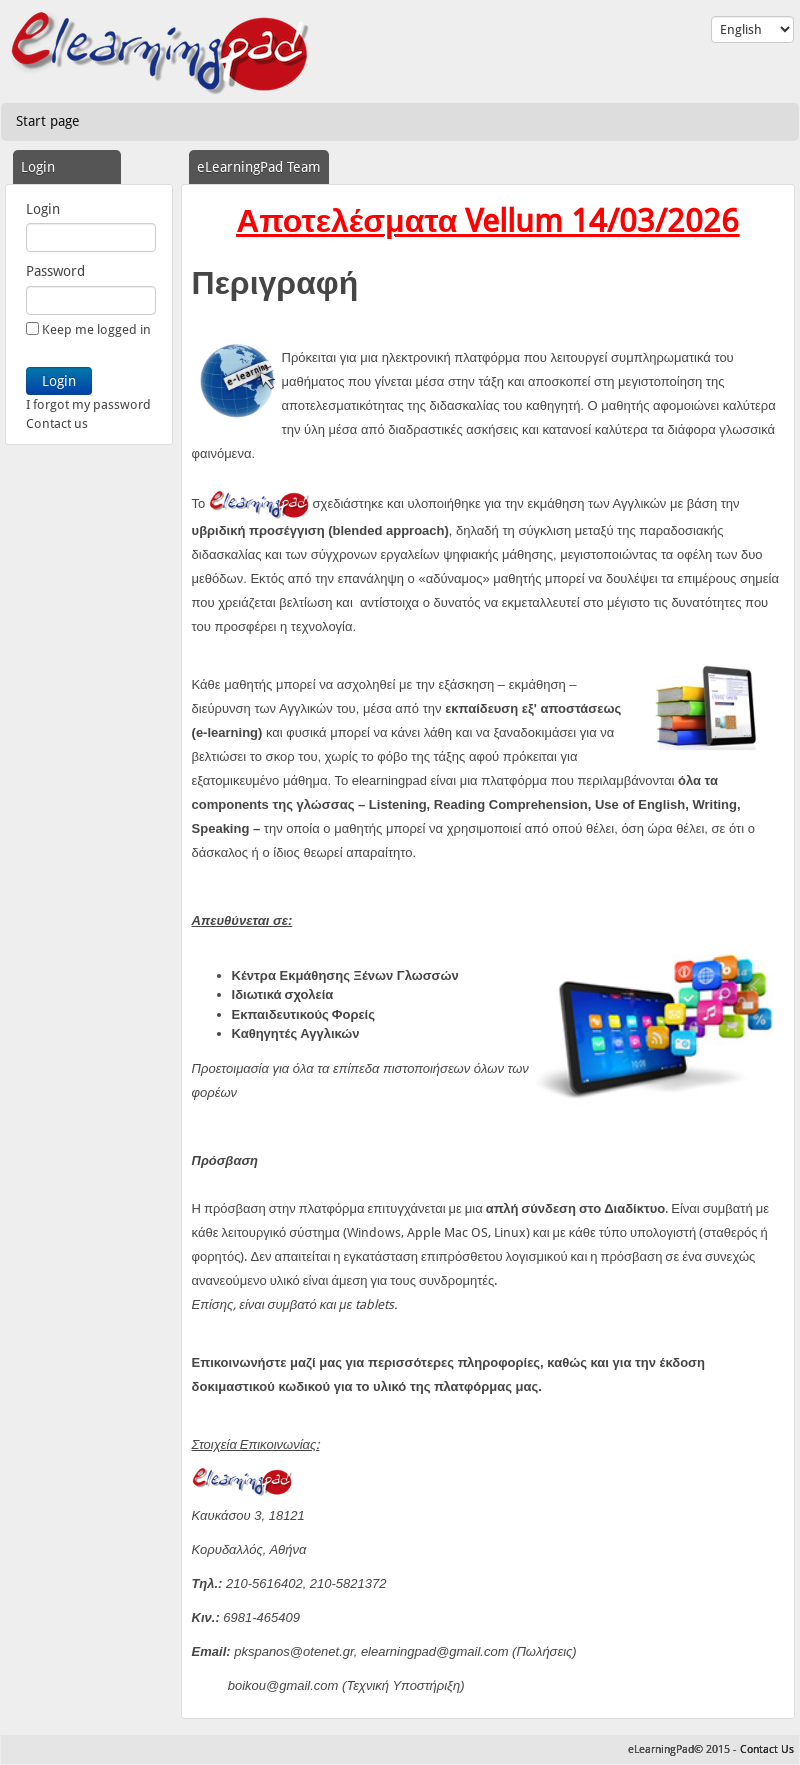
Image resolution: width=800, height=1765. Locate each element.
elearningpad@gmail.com (435, 1651)
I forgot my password (88, 404)
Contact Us (767, 1749)
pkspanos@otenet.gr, (295, 1651)
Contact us (57, 423)
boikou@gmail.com (283, 1685)
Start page (48, 121)
